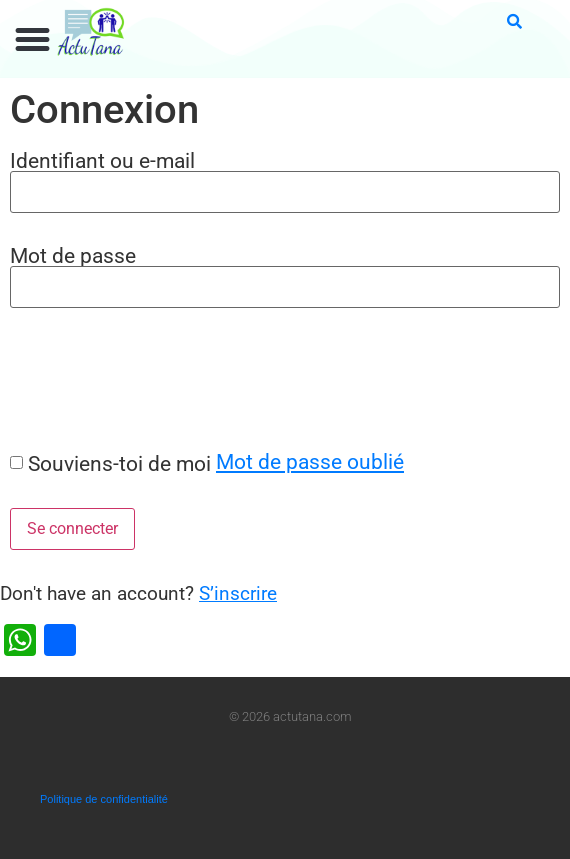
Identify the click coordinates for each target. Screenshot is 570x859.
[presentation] (152, 379)
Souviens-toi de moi (119, 463)
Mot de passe (73, 255)
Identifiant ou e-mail (102, 160)
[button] (33, 40)
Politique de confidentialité (104, 799)
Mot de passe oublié (310, 461)
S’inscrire (238, 593)
